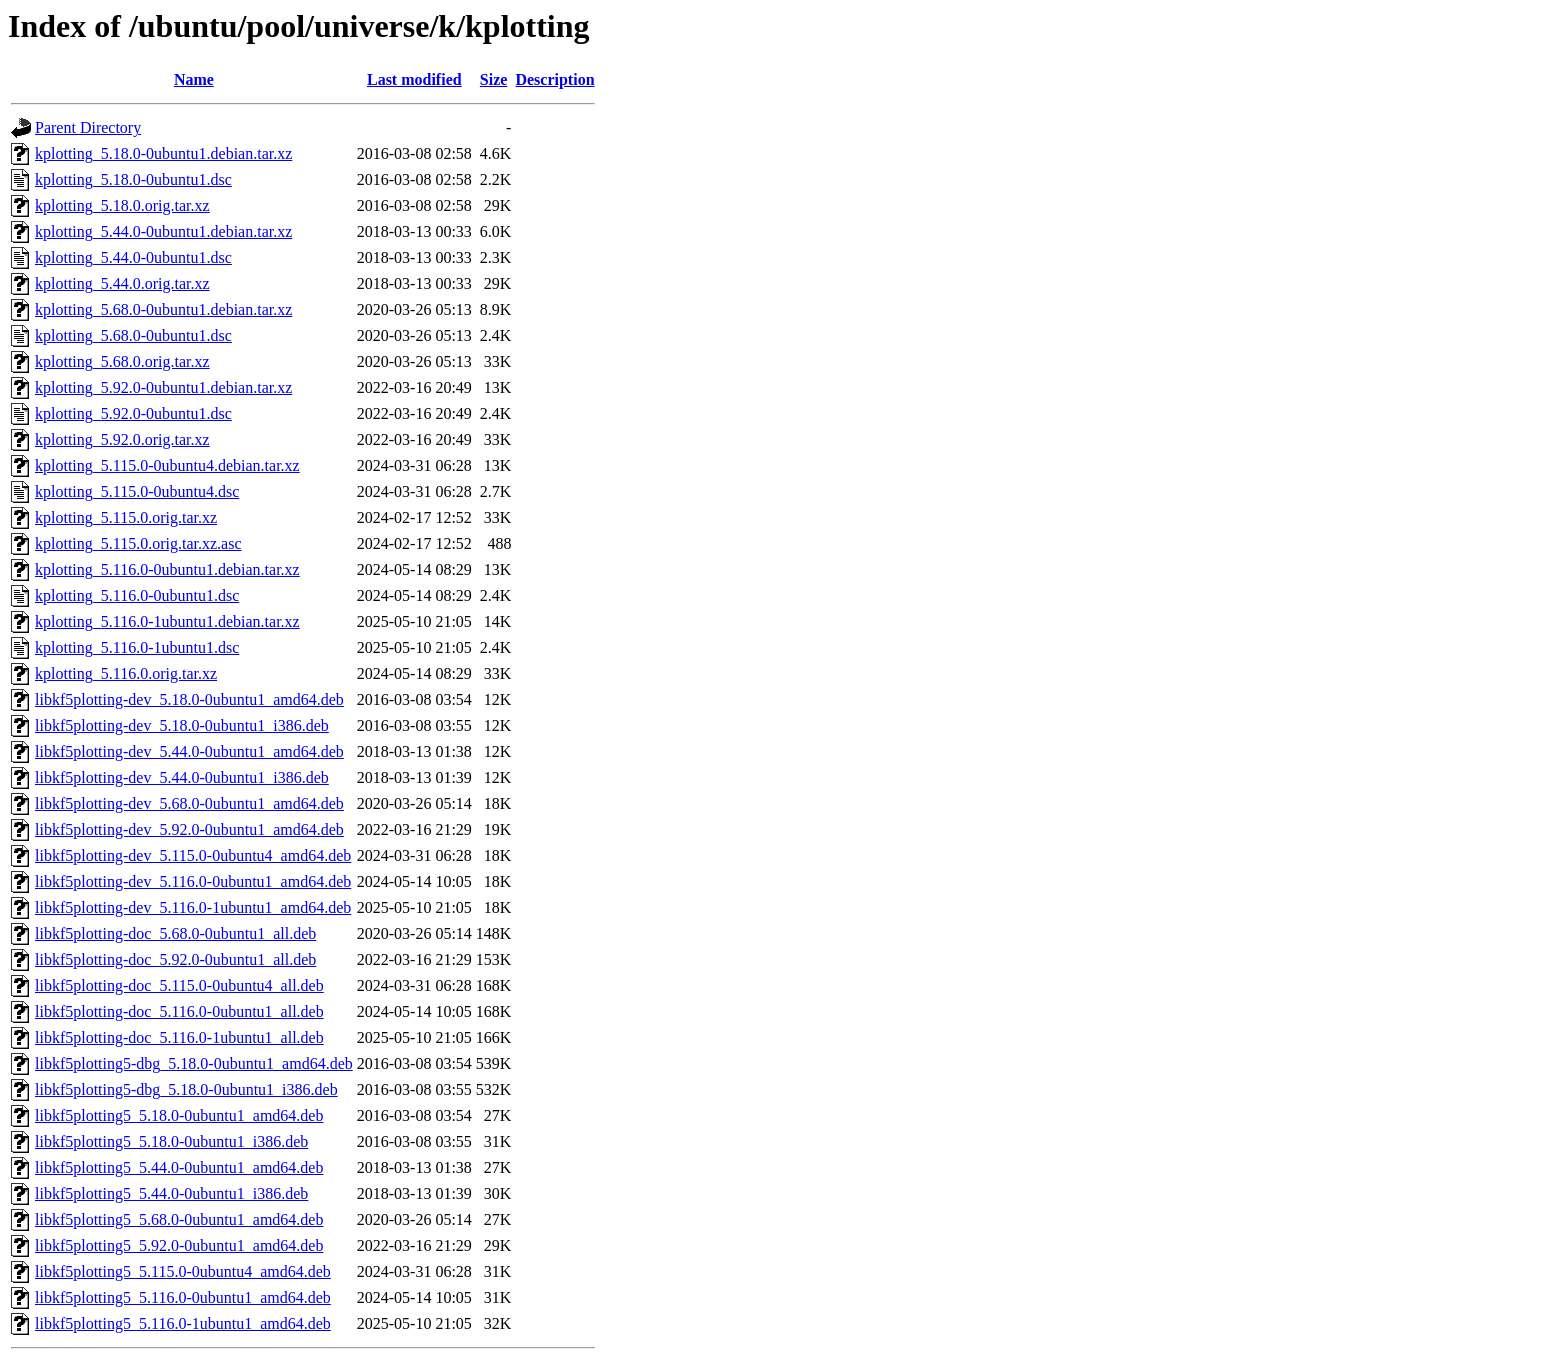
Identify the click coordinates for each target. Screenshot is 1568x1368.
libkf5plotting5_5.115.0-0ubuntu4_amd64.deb (183, 1271)
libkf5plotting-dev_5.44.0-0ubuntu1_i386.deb (182, 777)
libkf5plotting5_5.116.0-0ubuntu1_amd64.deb (183, 1297)
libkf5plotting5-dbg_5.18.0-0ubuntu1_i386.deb (186, 1089)
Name (194, 79)
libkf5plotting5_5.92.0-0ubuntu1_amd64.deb (179, 1245)
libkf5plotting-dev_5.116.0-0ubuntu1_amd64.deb (193, 881)
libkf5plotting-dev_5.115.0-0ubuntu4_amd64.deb (193, 855)
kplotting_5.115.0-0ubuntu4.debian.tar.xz (167, 465)
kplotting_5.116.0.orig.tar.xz (126, 673)
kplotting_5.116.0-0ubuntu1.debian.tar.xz (167, 569)
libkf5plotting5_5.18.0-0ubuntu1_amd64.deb (179, 1115)
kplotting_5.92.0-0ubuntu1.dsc (133, 413)
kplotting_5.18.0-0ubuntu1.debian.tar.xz (163, 153)
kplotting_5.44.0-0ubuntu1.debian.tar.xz (163, 231)
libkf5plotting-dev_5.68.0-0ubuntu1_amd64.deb (189, 803)
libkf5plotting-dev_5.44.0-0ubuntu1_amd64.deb (189, 751)
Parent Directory (88, 127)
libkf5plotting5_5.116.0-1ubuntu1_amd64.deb (183, 1323)
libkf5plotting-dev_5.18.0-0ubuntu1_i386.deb (182, 725)
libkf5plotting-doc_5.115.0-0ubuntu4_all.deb (179, 985)
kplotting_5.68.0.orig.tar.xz (122, 361)
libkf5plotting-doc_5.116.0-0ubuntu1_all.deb (179, 1011)
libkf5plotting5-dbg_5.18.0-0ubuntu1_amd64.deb (194, 1063)
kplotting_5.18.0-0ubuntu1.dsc (133, 179)
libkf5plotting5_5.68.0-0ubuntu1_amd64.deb (179, 1219)
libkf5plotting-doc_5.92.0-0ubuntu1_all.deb (175, 959)
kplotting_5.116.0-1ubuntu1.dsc (137, 647)
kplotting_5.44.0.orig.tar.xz (122, 283)
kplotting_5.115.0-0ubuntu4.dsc (137, 491)
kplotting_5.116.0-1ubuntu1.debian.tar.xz (167, 621)
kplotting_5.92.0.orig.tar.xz (122, 439)
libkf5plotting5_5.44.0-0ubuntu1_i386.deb (171, 1193)
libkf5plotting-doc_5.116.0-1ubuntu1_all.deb (179, 1037)
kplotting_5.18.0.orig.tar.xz (122, 205)
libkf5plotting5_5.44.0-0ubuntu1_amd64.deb (179, 1167)
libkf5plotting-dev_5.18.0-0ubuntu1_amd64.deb (189, 699)
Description (554, 79)
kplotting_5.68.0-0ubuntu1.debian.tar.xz (163, 309)
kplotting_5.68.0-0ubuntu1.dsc (133, 335)
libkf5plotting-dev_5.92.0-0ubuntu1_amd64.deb (189, 829)
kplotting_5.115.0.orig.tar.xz (126, 517)
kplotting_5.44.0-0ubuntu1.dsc (133, 257)
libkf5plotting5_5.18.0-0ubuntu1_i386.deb (171, 1141)
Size (494, 79)
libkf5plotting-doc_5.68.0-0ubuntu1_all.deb (175, 933)
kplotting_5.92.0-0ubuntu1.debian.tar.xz (163, 387)
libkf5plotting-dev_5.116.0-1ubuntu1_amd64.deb (193, 907)
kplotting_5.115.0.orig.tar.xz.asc (138, 543)
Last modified (414, 79)
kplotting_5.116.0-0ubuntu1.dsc (137, 595)
